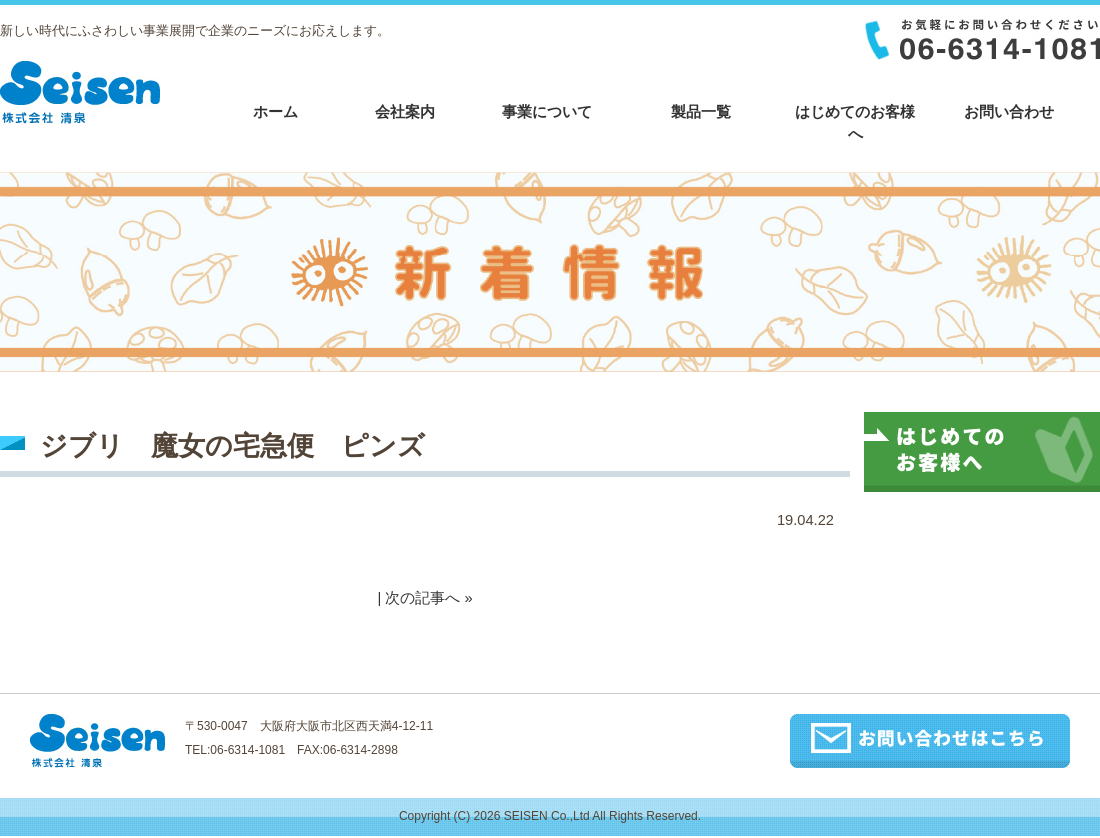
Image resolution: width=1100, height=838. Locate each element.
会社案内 (405, 112)
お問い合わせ (1009, 112)
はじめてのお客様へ (855, 123)
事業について (547, 112)
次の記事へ (422, 598)
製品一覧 (701, 112)
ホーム (275, 112)
